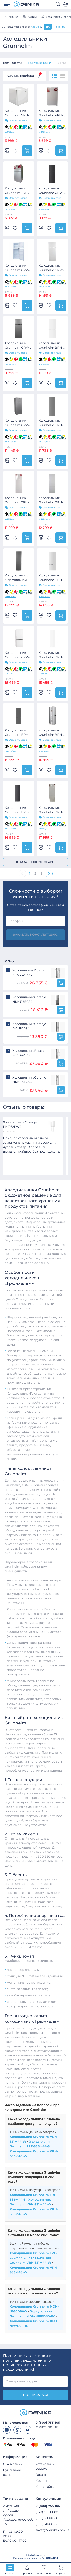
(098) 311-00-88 (47, 2524)
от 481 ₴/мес (44, 364)
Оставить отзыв (16, 120)
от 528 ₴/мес (44, 519)
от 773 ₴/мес (44, 829)
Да (48, 26)
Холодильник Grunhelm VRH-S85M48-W (51, 113)
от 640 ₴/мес (44, 596)
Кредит (41, 2480)
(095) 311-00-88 (47, 2518)
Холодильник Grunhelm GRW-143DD (51, 268)
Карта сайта (45, 2487)
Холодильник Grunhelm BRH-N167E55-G (51, 732)
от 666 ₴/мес (10, 674)
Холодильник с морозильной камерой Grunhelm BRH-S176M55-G (17, 578)
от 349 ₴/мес (44, 209)
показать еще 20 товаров (35, 862)
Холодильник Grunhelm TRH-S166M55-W (17, 500)
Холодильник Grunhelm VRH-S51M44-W (17, 113)
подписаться (35, 2395)
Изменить (59, 26)
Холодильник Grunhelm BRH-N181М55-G (17, 732)
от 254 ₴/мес (10, 209)
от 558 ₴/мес (10, 596)
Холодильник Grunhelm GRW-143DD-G (17, 345)
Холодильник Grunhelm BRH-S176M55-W (51, 500)
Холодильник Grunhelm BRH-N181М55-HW (51, 655)
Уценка (11, 17)
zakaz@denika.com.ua (52, 2530)
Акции (29, 17)
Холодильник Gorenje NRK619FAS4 (29, 1080)
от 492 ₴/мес (10, 442)
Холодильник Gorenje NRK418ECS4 (29, 999)
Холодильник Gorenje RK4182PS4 (29, 1026)
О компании (13, 2464)
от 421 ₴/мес (10, 364)
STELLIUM (52, 2558)
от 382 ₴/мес (10, 287)
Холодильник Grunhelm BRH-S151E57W (51, 345)
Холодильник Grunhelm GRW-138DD (17, 268)
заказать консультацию (35, 934)
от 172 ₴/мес (10, 132)
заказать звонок (47, 2427)
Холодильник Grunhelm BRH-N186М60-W (51, 810)
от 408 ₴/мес (44, 287)
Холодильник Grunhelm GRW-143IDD (17, 423)
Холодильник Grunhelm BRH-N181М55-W (51, 578)
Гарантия (43, 2474)
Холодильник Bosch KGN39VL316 (28, 1053)
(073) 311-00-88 (47, 2512)
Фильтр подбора (24, 76)
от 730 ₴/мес (44, 751)
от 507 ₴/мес (44, 442)
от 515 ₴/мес (10, 519)
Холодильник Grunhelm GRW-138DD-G (51, 190)
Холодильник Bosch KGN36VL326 (28, 973)
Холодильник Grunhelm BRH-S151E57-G (51, 423)
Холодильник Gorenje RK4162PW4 (20, 1124)
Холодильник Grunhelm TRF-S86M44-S (16, 190)
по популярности (37, 62)
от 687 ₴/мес (10, 751)
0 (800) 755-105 (48, 2422)
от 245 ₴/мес (44, 132)
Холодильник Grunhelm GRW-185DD (17, 655)
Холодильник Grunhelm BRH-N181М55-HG (17, 810)
